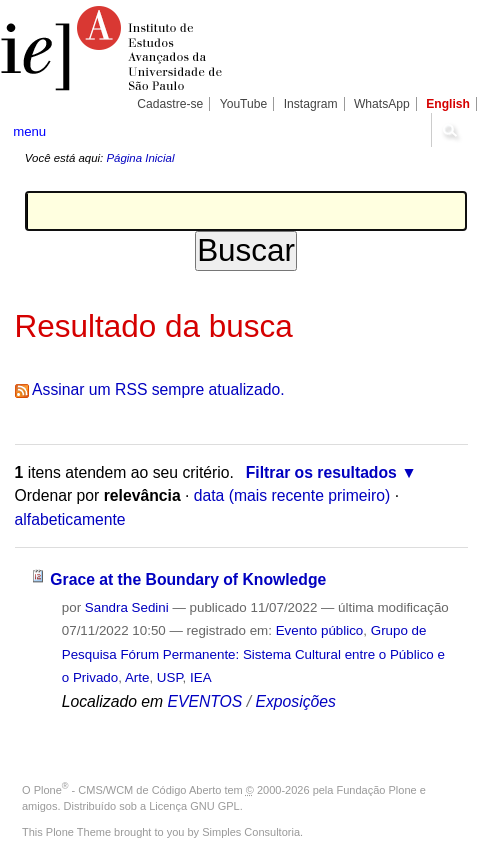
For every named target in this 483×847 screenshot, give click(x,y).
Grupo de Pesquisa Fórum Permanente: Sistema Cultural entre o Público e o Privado (253, 654)
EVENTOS (205, 701)
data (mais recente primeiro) (292, 495)
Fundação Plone (377, 790)
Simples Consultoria (251, 832)
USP (170, 677)
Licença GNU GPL (194, 806)
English (448, 104)
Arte (137, 677)
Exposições (295, 701)
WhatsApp (382, 104)
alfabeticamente (70, 519)
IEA (201, 677)
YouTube (244, 104)
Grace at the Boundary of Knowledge (188, 579)
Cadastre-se (170, 104)
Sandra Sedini (127, 607)
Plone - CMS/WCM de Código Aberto (128, 790)
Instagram (311, 104)
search (449, 130)
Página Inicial (140, 158)
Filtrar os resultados (321, 472)
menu (29, 131)
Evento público (320, 630)
